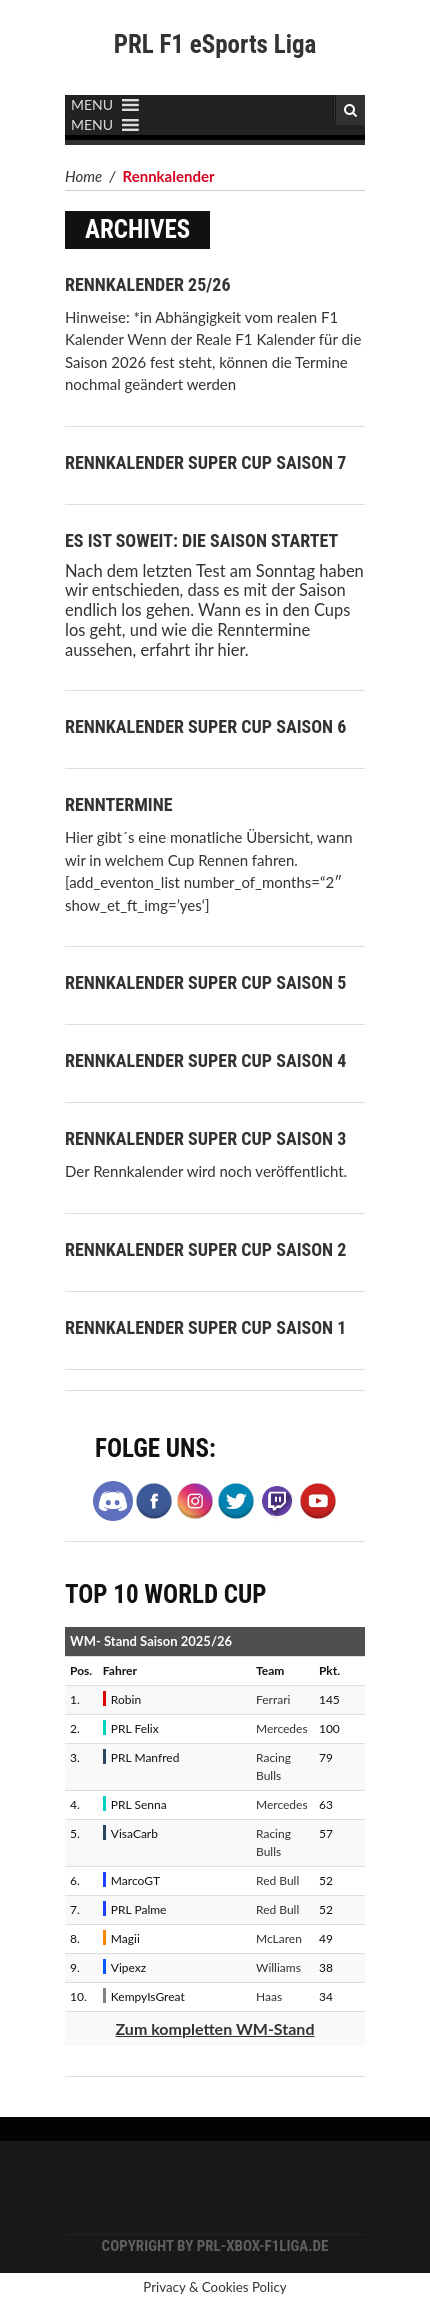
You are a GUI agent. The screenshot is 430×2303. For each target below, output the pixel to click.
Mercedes (282, 1728)
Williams (278, 1967)
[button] (92, 105)
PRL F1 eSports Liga (215, 44)
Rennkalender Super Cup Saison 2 (205, 1249)
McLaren (279, 1938)
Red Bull (277, 1880)
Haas (269, 1996)
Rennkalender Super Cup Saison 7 (205, 462)
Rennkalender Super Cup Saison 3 (205, 1138)
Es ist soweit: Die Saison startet (201, 540)
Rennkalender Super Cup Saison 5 (205, 982)
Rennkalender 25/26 (147, 284)
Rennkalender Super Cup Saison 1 (205, 1327)
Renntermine (119, 804)
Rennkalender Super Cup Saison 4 (205, 1060)
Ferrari (273, 1699)
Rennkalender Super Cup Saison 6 (205, 726)
